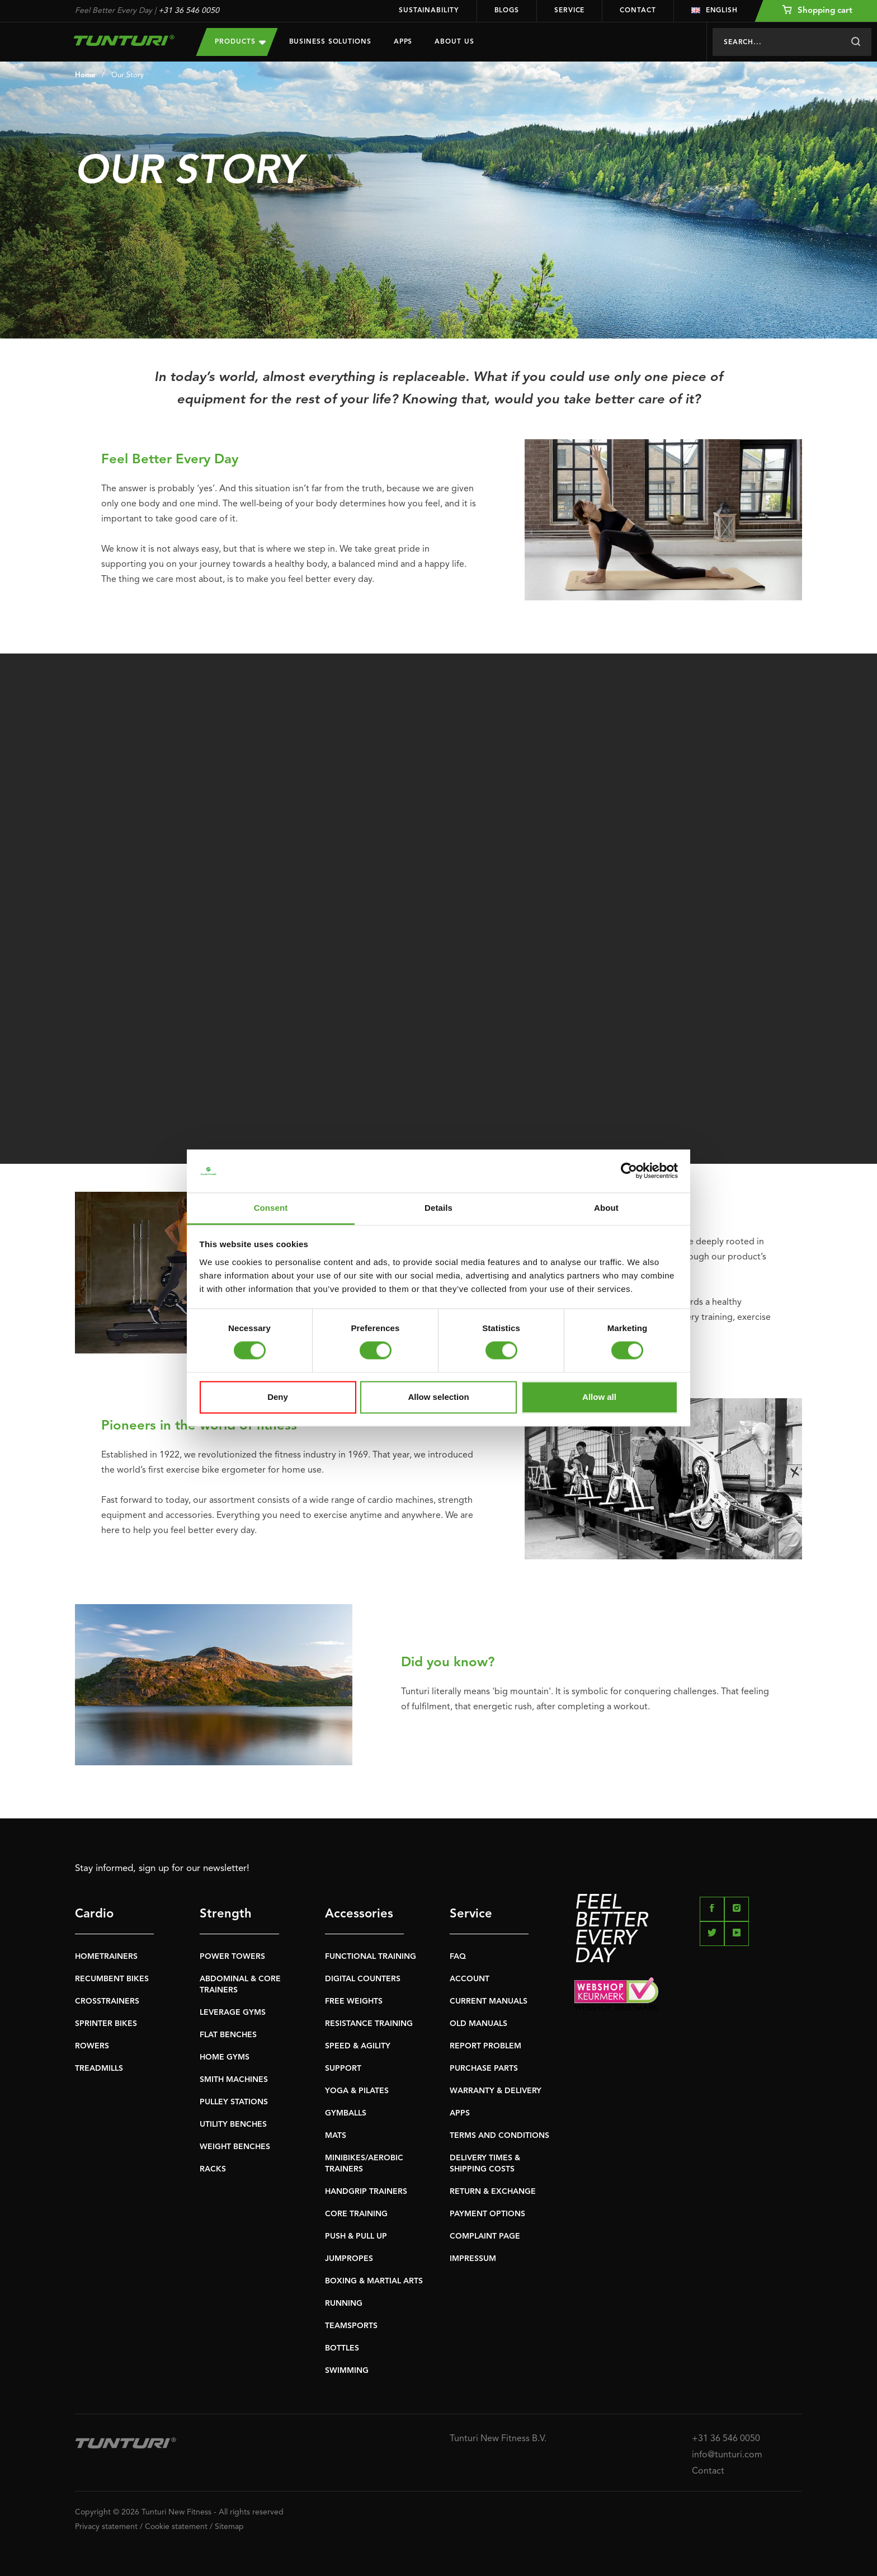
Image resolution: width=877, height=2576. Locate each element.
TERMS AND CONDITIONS (499, 2136)
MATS (335, 2136)
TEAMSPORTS (351, 2326)
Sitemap (229, 2527)
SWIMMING (347, 2371)
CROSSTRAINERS (107, 2001)
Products (240, 41)
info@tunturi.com (727, 2455)
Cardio (94, 1914)
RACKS (213, 2169)
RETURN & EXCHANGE (493, 2192)
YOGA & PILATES (357, 2091)
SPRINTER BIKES (106, 2024)
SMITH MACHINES (234, 2080)
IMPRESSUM (473, 2259)
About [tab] (606, 1207)
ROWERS (92, 2046)
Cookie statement (176, 2527)
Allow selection (438, 1397)
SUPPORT (343, 2068)
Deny (277, 1397)
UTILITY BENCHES (233, 2124)
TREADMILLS (99, 2068)
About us (454, 42)
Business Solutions (330, 42)
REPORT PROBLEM (485, 2046)
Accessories (359, 1914)
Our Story (127, 75)
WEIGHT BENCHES (235, 2147)
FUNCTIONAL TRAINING (370, 1957)
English (714, 10)
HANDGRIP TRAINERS (366, 2192)
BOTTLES (342, 2348)
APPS (460, 2113)
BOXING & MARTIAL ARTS (374, 2281)
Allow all (599, 1397)
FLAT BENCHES (228, 2035)
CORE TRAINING (356, 2214)
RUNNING (343, 2303)
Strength (226, 1914)
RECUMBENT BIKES (112, 1979)
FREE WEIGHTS (354, 2001)
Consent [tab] (271, 1207)
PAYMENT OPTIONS (487, 2214)
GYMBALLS (345, 2113)
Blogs (507, 10)
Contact (638, 10)
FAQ (458, 1957)
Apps (403, 42)
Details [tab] (438, 1207)
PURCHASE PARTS (484, 2068)
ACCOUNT (469, 1979)
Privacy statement (106, 2527)
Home (85, 75)
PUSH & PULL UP (356, 2236)
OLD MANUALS (478, 2024)
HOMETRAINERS (106, 1957)
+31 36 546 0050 (188, 11)
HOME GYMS (224, 2057)
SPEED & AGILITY (357, 2046)
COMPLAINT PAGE (485, 2236)
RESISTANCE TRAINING (369, 2024)
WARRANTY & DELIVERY (495, 2091)
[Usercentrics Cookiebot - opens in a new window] (629, 1171)
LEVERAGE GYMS (233, 2012)
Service (569, 10)
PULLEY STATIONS (234, 2102)
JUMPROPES (349, 2259)
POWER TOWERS (232, 1957)
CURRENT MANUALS (488, 2001)
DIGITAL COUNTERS (362, 1979)
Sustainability (429, 10)
